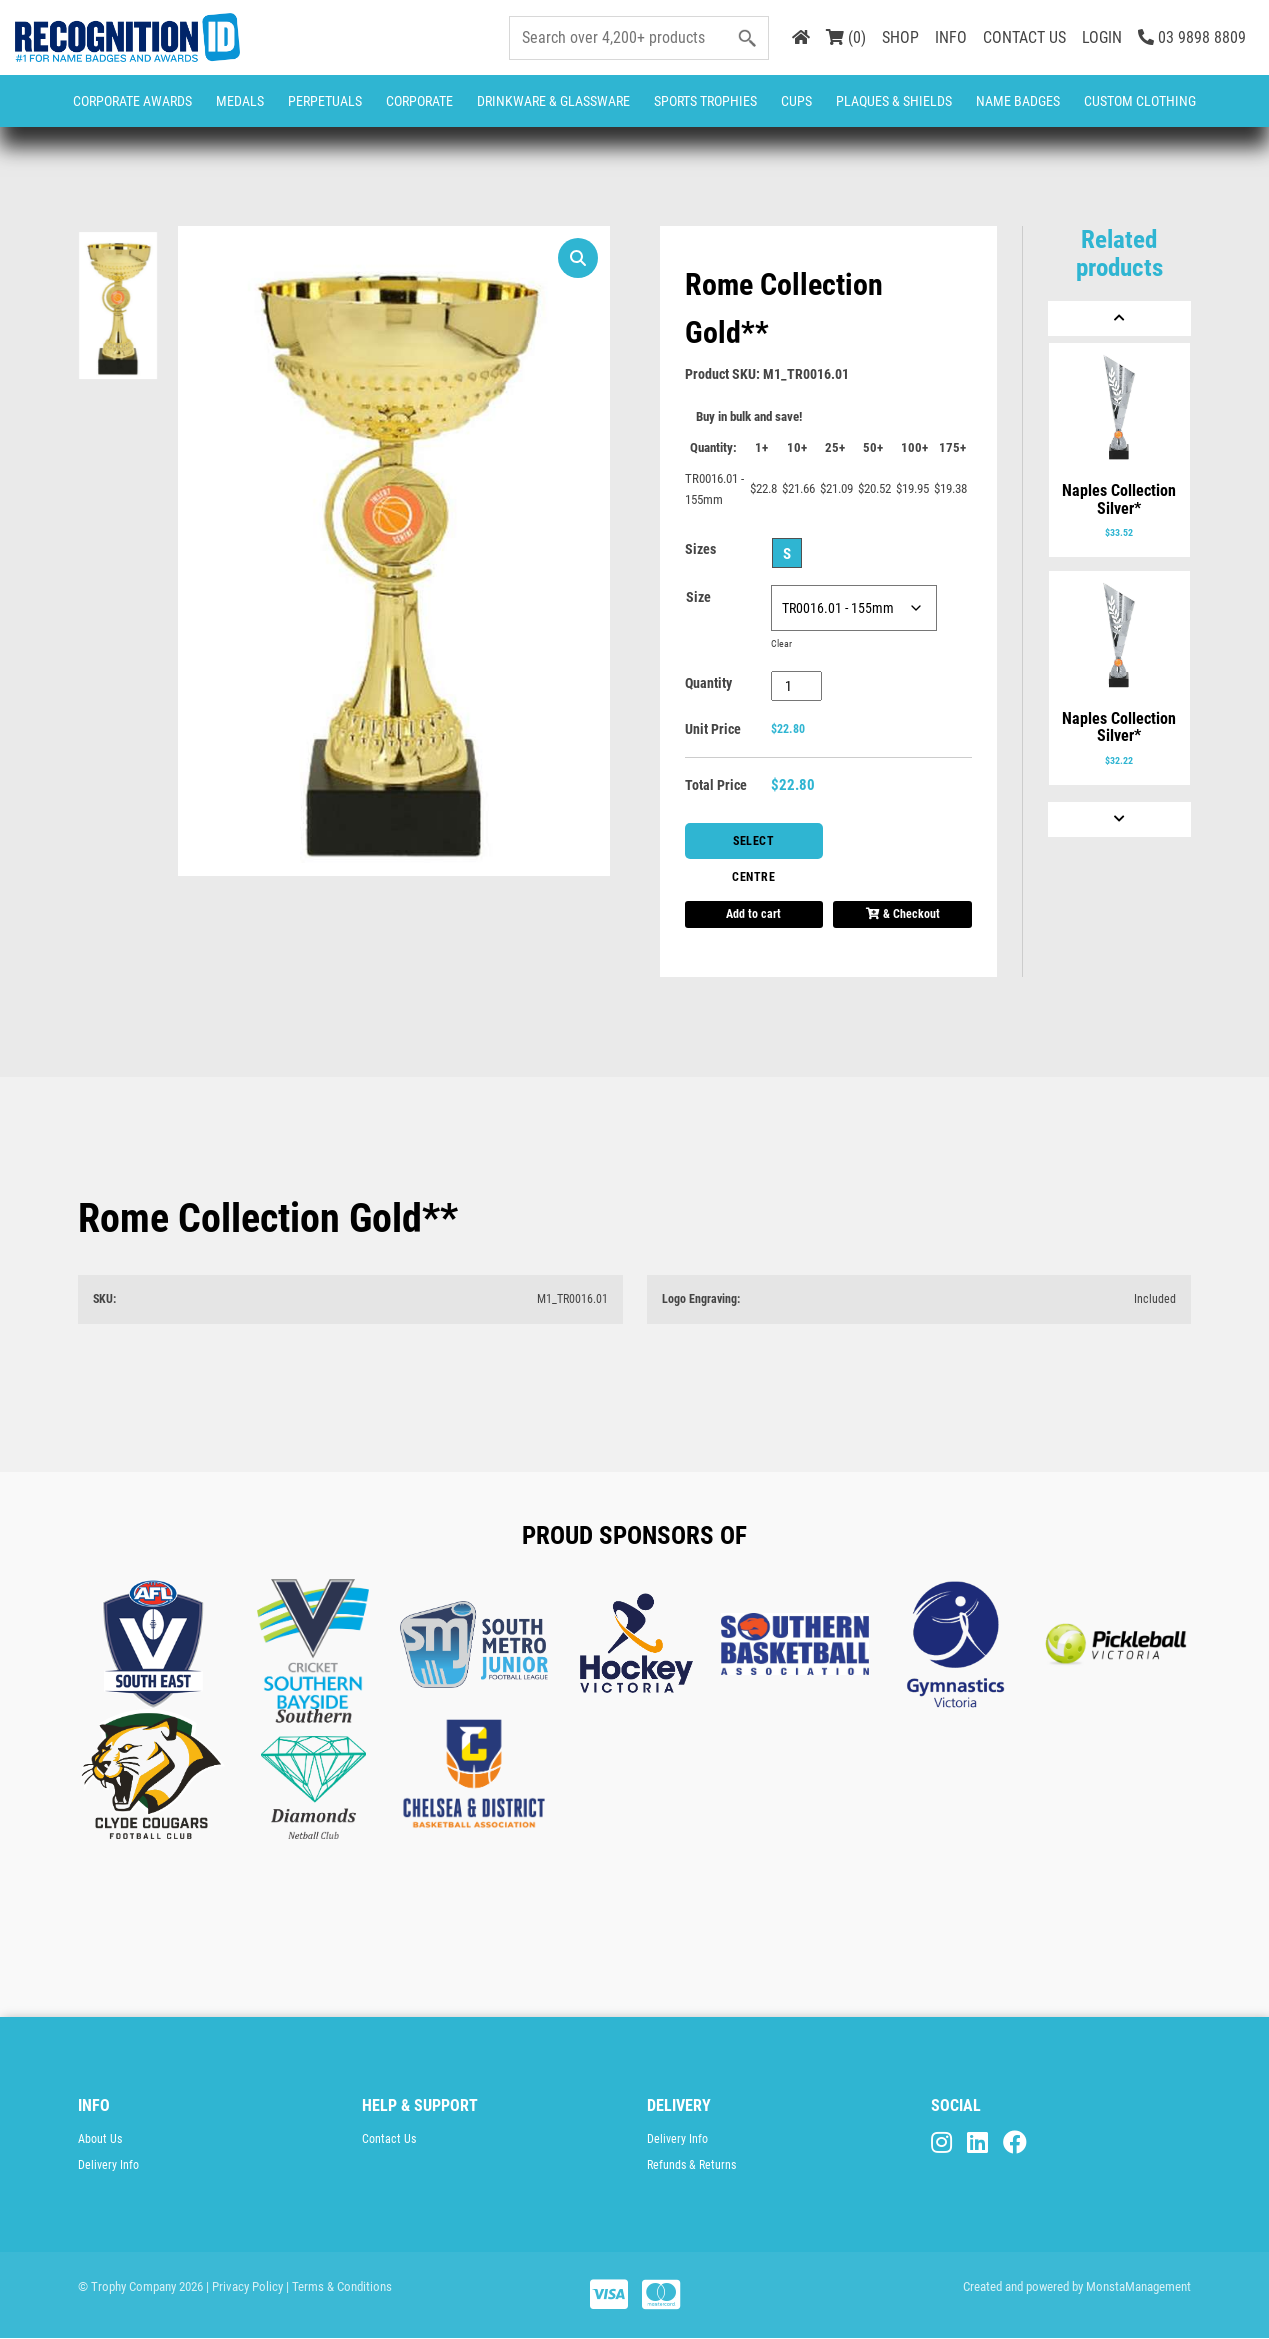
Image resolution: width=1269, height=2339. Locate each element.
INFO (951, 37)
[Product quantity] (796, 686)
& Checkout (903, 914)
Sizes (700, 549)
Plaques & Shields (894, 101)
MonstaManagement (1138, 2286)
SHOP (900, 37)
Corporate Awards (132, 101)
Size (698, 597)
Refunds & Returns (691, 2165)
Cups (796, 101)
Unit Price (713, 729)
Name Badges (1018, 101)
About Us (100, 2139)
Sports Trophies (705, 101)
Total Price (716, 785)
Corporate (419, 101)
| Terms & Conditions (339, 2286)
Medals (240, 101)
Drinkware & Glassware (553, 101)
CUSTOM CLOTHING (1140, 101)
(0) (846, 37)
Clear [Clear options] (781, 643)
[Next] (1119, 819)
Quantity (708, 683)
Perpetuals (325, 101)
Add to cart (753, 914)
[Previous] (1119, 318)
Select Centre (754, 846)
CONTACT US (1024, 37)
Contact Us (389, 2139)
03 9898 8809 (1192, 37)
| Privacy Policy (244, 2286)
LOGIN (1102, 37)
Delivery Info (108, 2165)
